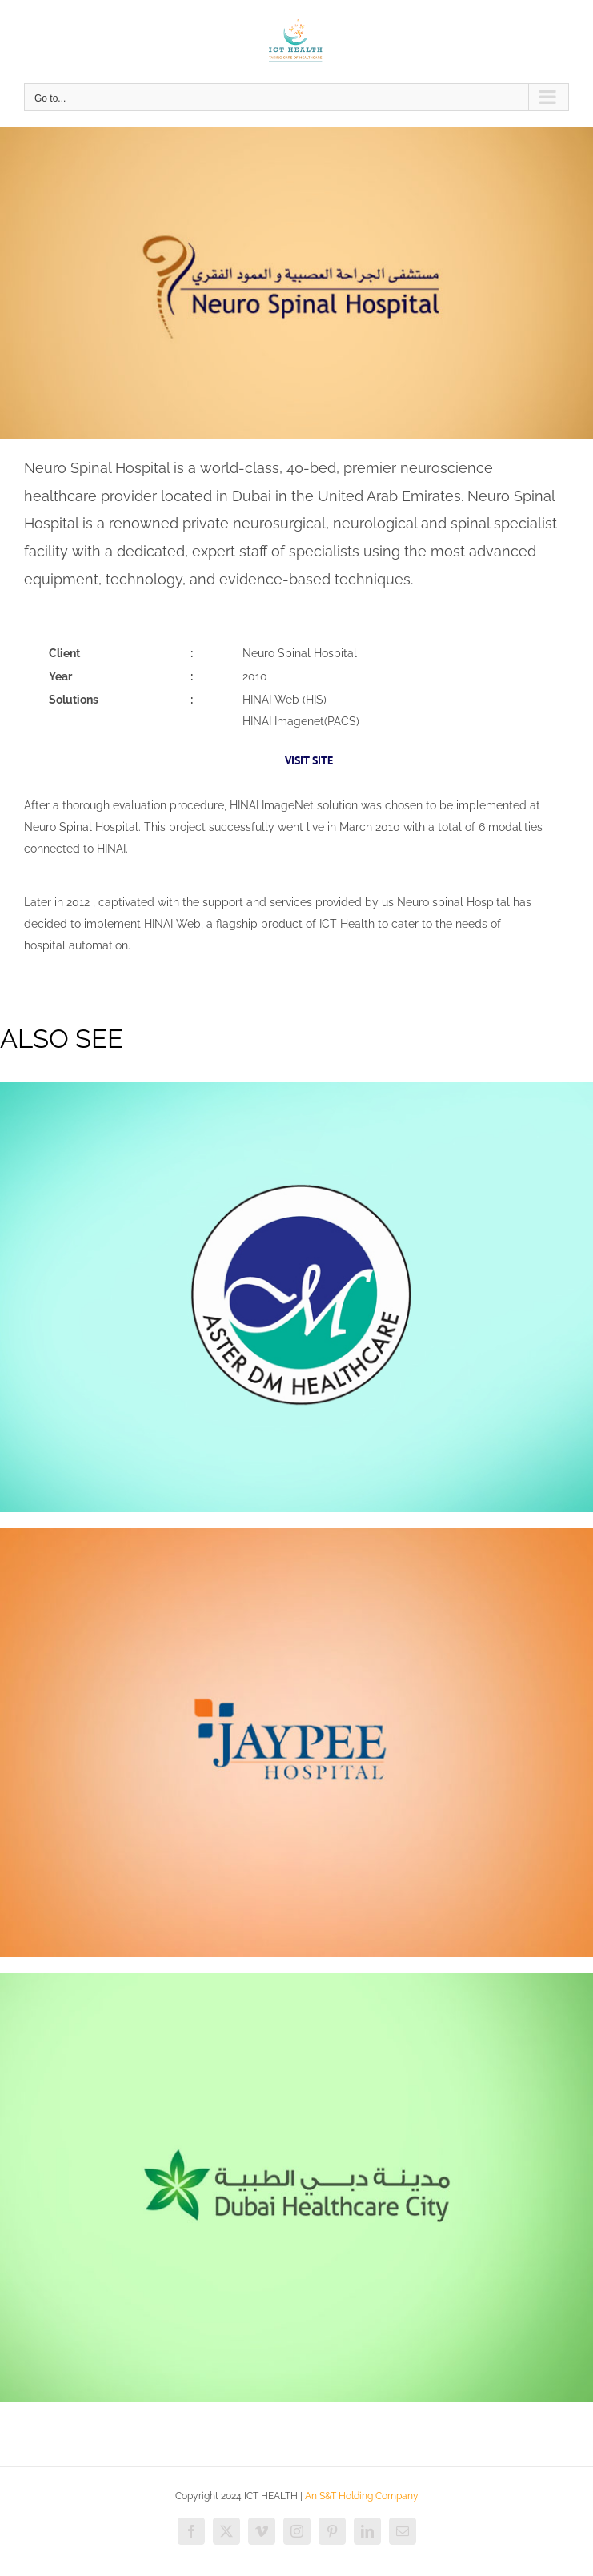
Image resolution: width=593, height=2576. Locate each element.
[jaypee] (296, 1533)
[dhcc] (296, 1978)
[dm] (296, 1087)
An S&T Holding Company (362, 2496)
